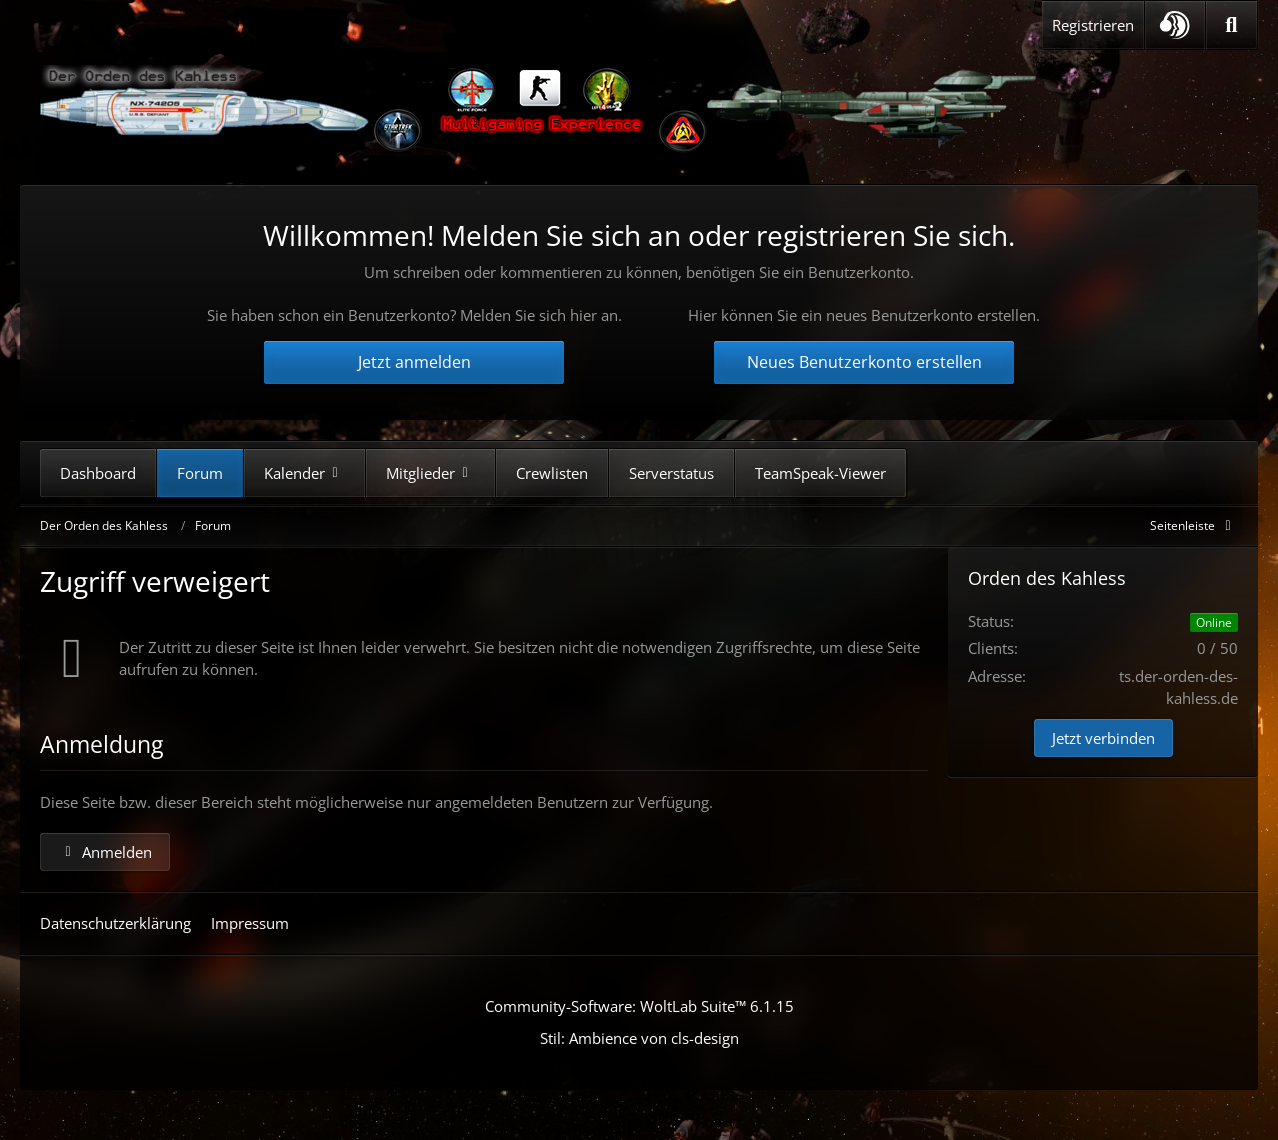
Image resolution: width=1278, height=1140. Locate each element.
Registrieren (1093, 25)
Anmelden (105, 852)
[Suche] (1231, 25)
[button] (1175, 25)
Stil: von (639, 1038)
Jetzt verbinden (1103, 738)
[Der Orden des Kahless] (540, 110)
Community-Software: (639, 1006)
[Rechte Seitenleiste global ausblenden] (1194, 525)
